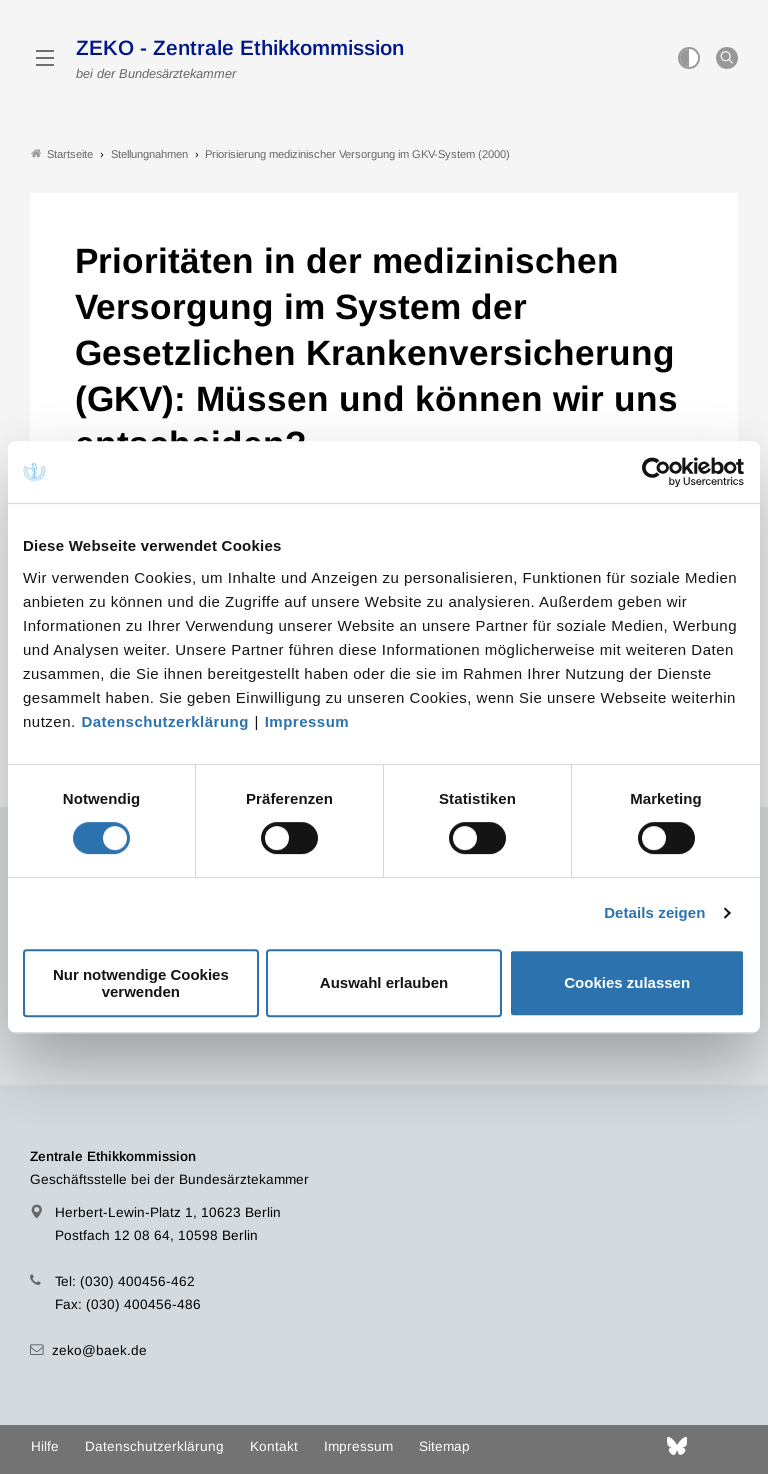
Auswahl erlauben (384, 982)
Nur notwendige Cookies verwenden (141, 983)
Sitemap (444, 1446)
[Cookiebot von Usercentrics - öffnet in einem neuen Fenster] (657, 472)
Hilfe (45, 1446)
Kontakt (274, 1446)
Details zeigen (654, 912)
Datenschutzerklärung (165, 721)
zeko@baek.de (99, 1350)
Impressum (307, 721)
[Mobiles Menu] (45, 58)
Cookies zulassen (627, 982)
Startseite (62, 153)
